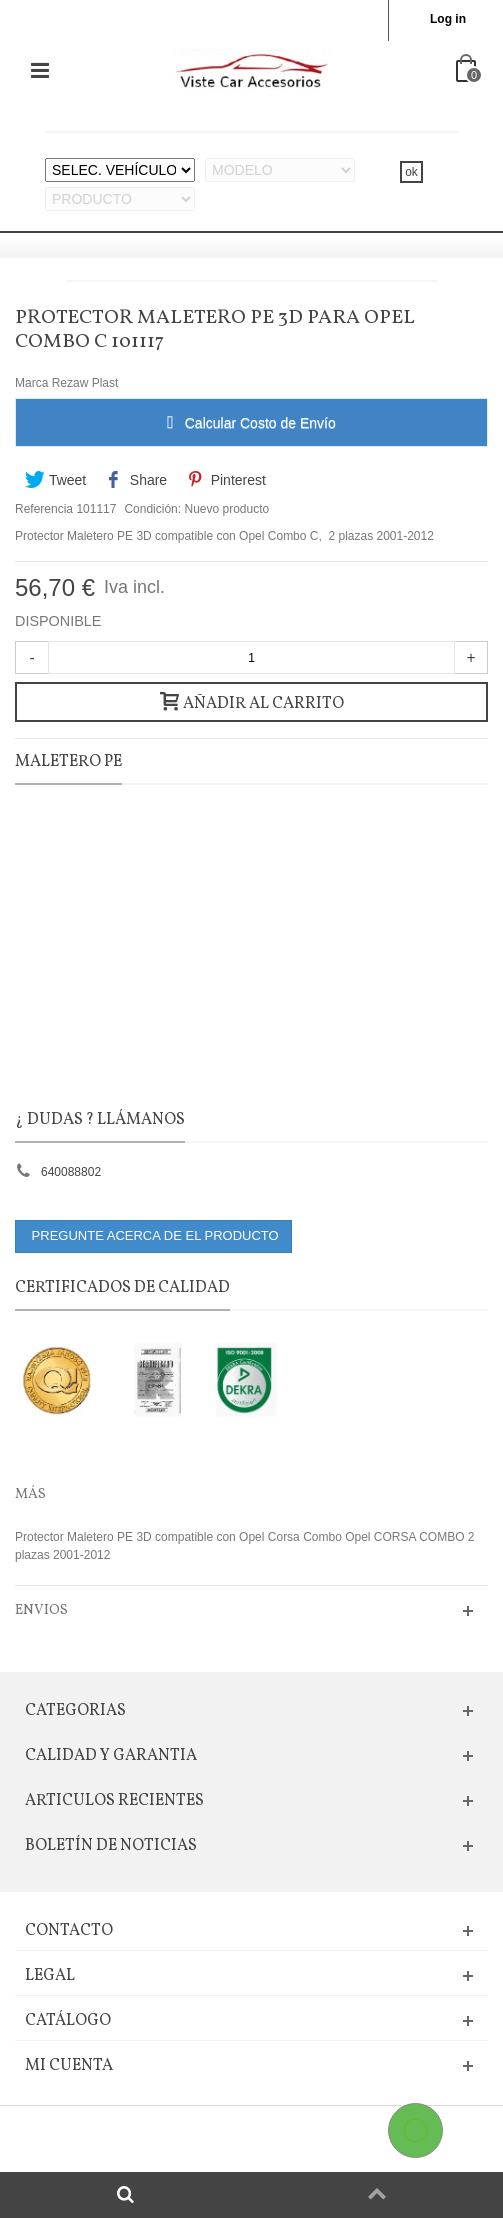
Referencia (44, 509)
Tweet (55, 480)
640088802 (71, 1172)
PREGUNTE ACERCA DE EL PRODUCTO (153, 1235)
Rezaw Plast (85, 383)
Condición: (152, 509)
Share (137, 480)
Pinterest (225, 480)
